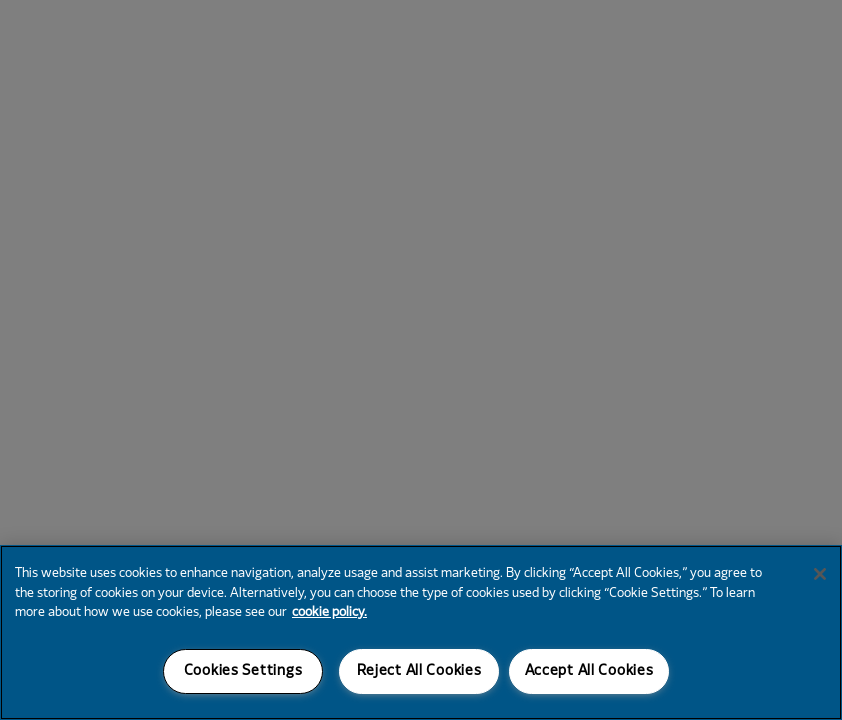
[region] (421, 632)
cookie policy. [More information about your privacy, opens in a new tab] (329, 613)
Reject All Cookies (419, 671)
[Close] (820, 574)
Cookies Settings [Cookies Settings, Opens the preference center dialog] (243, 671)
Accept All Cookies (589, 671)
